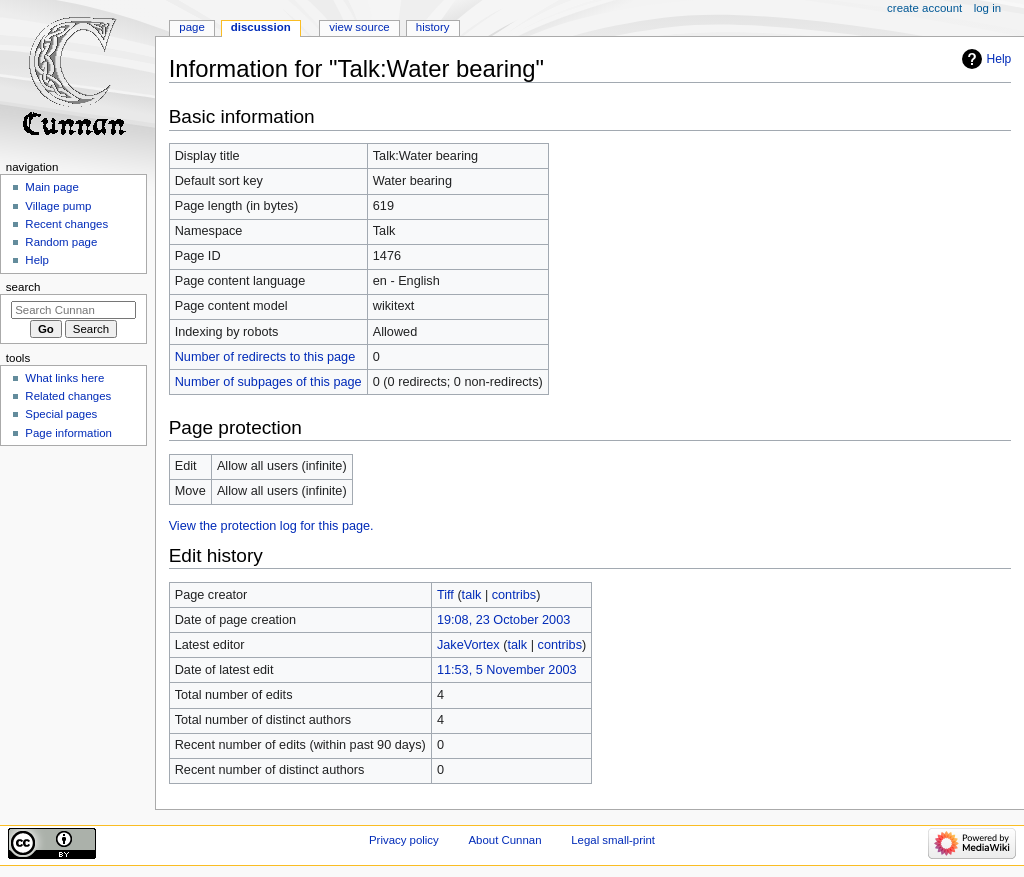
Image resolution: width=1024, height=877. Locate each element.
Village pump (58, 206)
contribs (514, 595)
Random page (61, 242)
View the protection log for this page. (271, 526)
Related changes (68, 396)
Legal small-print (613, 840)
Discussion (261, 27)
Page (191, 27)
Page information (68, 433)
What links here (64, 378)
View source (359, 27)
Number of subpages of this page (268, 382)
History (433, 27)
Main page (52, 187)
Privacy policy (404, 840)
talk (472, 595)
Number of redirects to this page (265, 357)
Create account (924, 8)
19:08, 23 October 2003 (503, 620)
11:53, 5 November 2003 (507, 670)
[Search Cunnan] (73, 310)
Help (999, 59)
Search (23, 287)
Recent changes (66, 224)
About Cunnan (504, 840)
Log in (987, 8)
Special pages (61, 414)
